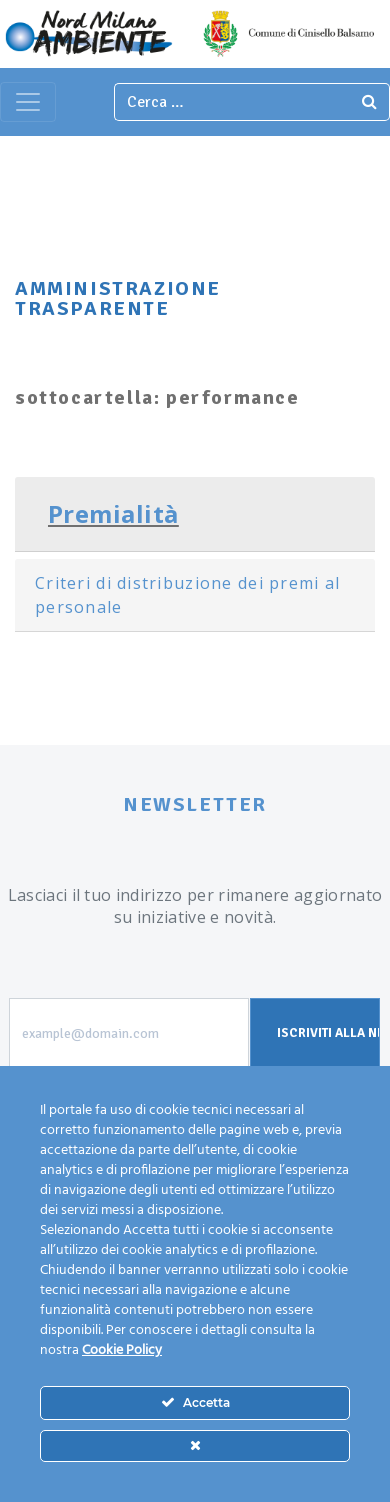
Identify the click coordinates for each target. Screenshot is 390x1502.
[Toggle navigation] (28, 102)
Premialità (113, 513)
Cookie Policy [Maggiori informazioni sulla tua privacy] (122, 1350)
